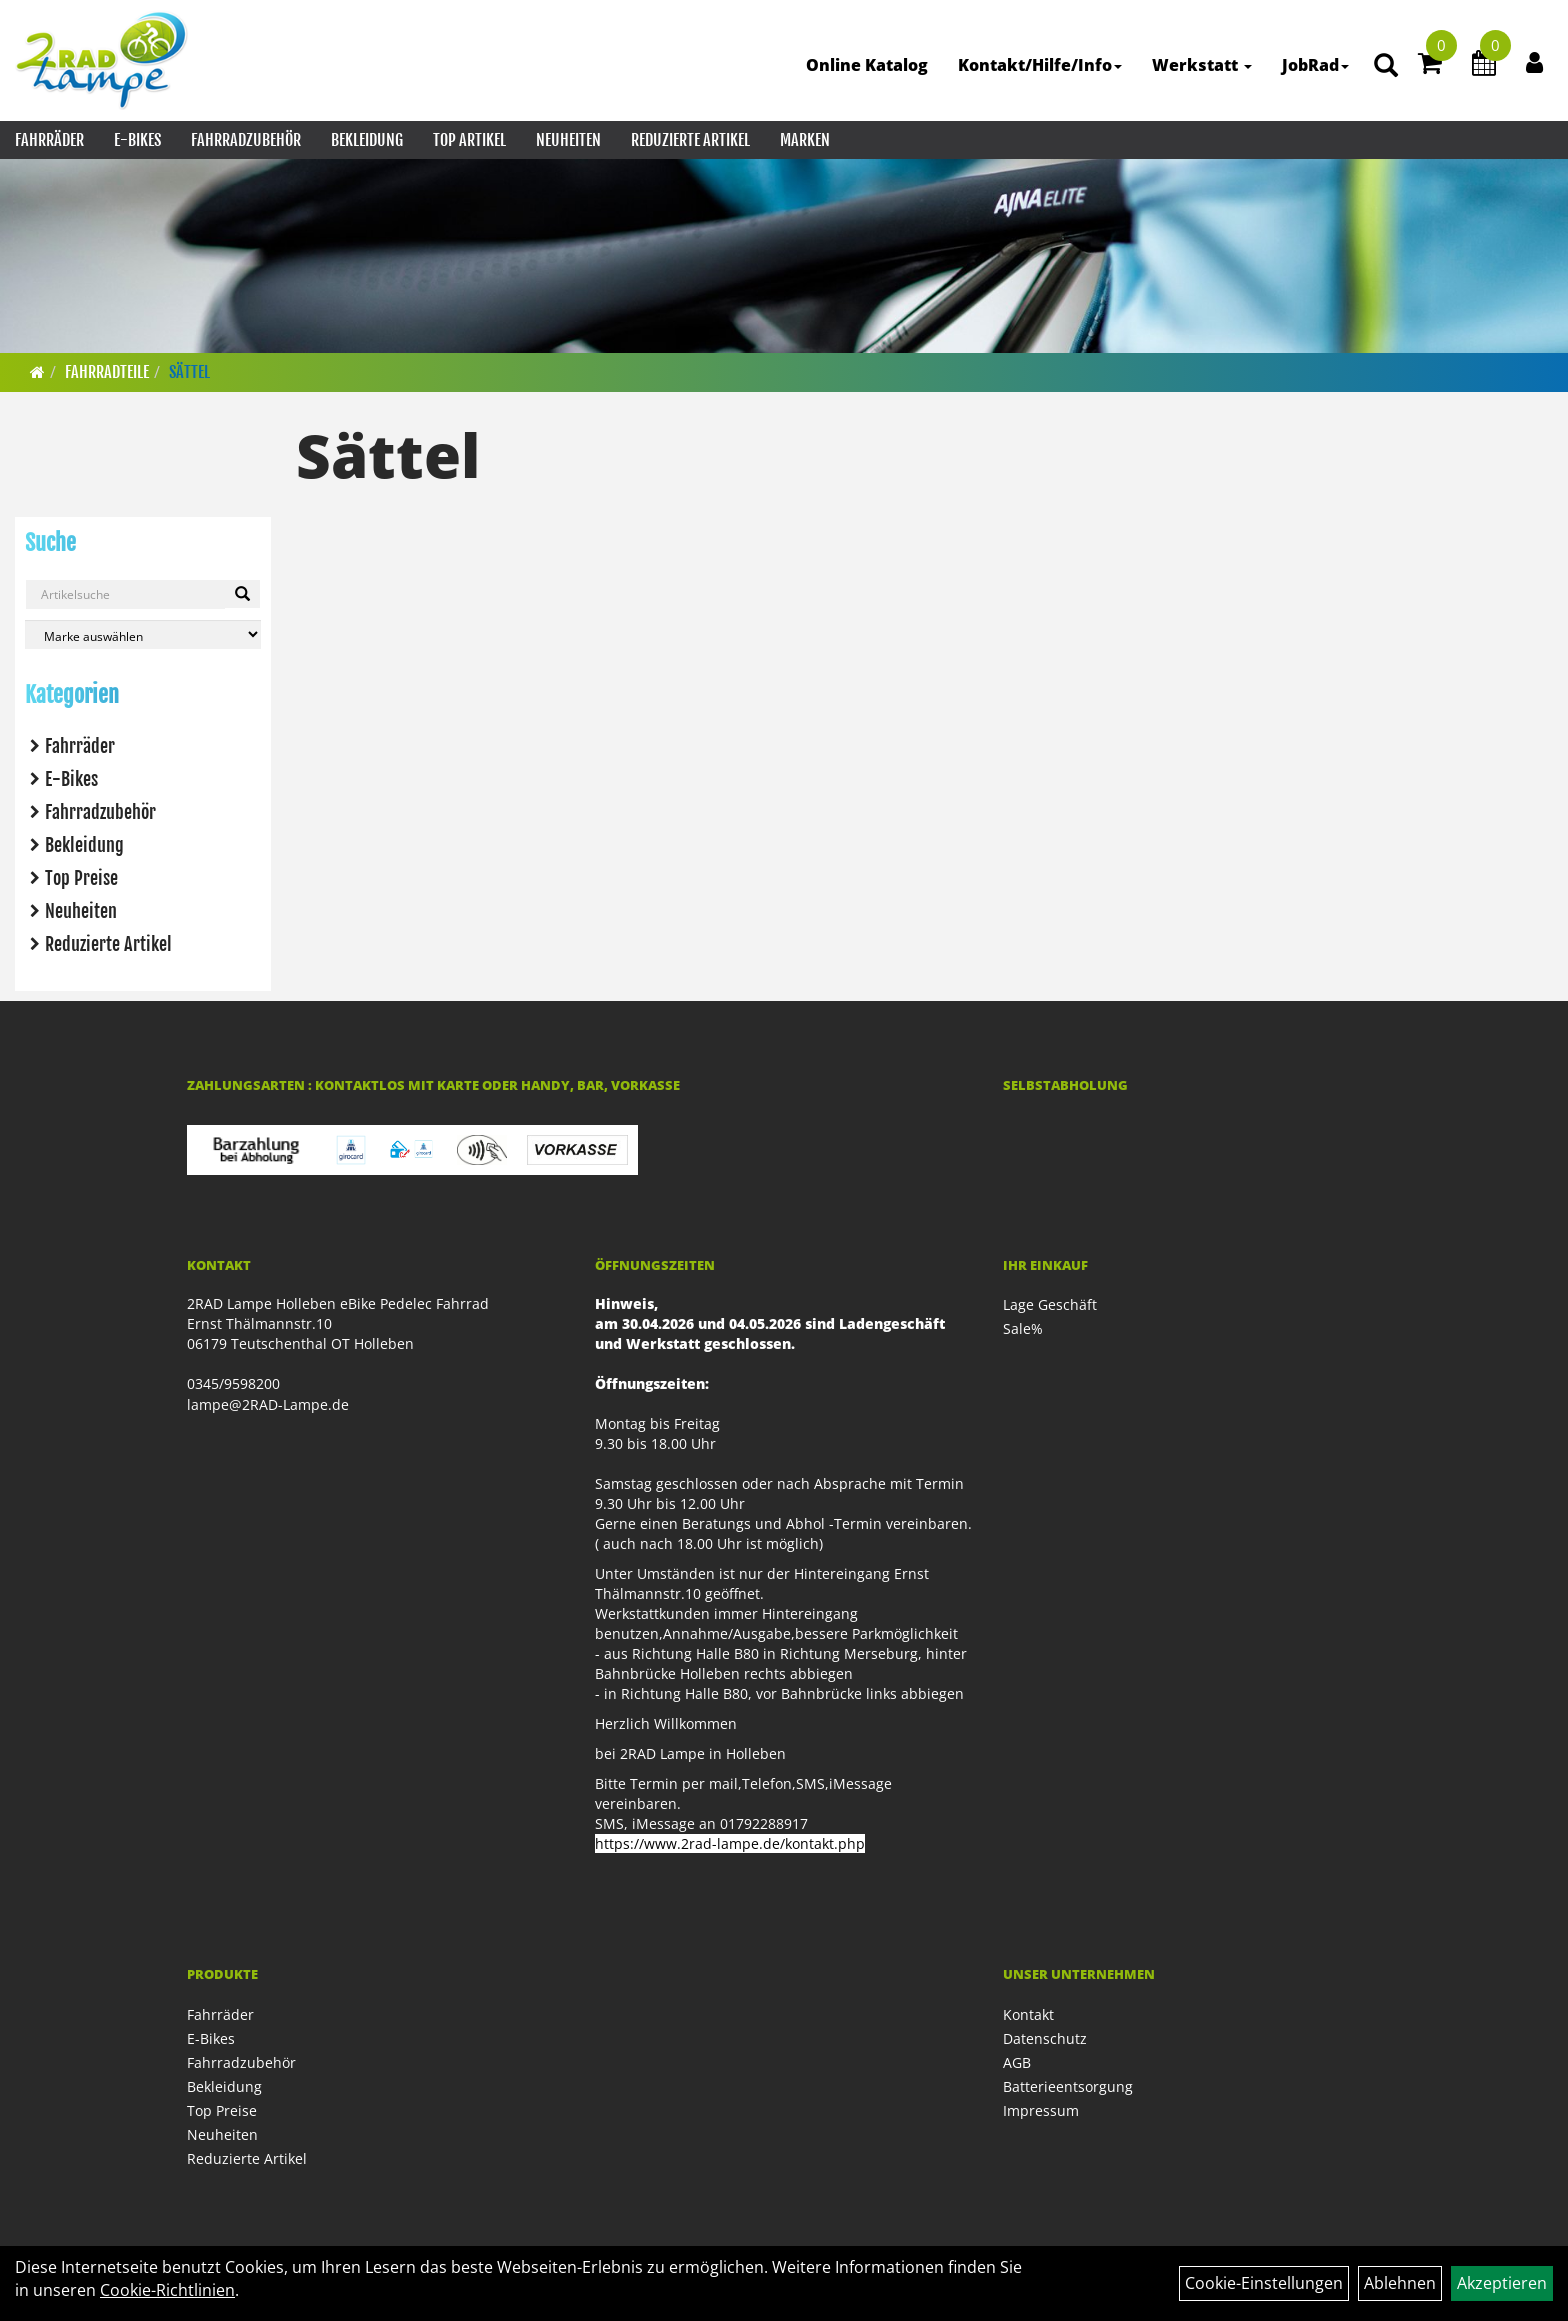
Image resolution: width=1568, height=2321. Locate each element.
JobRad (1315, 65)
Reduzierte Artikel (690, 140)
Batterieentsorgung (1068, 2086)
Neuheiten (568, 140)
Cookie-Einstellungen (1264, 2283)
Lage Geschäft (1050, 1304)
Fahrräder (49, 140)
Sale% (1023, 1328)
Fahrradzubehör (246, 140)
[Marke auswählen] (143, 634)
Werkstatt (1202, 65)
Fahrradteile (107, 372)
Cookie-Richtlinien (167, 2290)
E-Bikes (137, 140)
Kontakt (1028, 2014)
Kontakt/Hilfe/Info (1040, 65)
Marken (805, 140)
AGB (1017, 2062)
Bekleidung (367, 140)
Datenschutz (1045, 2038)
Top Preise (81, 878)
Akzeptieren (1502, 2283)
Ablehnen (1400, 2283)
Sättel (189, 372)
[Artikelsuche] (1386, 66)
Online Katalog (867, 65)
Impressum (1041, 2110)
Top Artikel (469, 140)
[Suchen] (242, 594)
